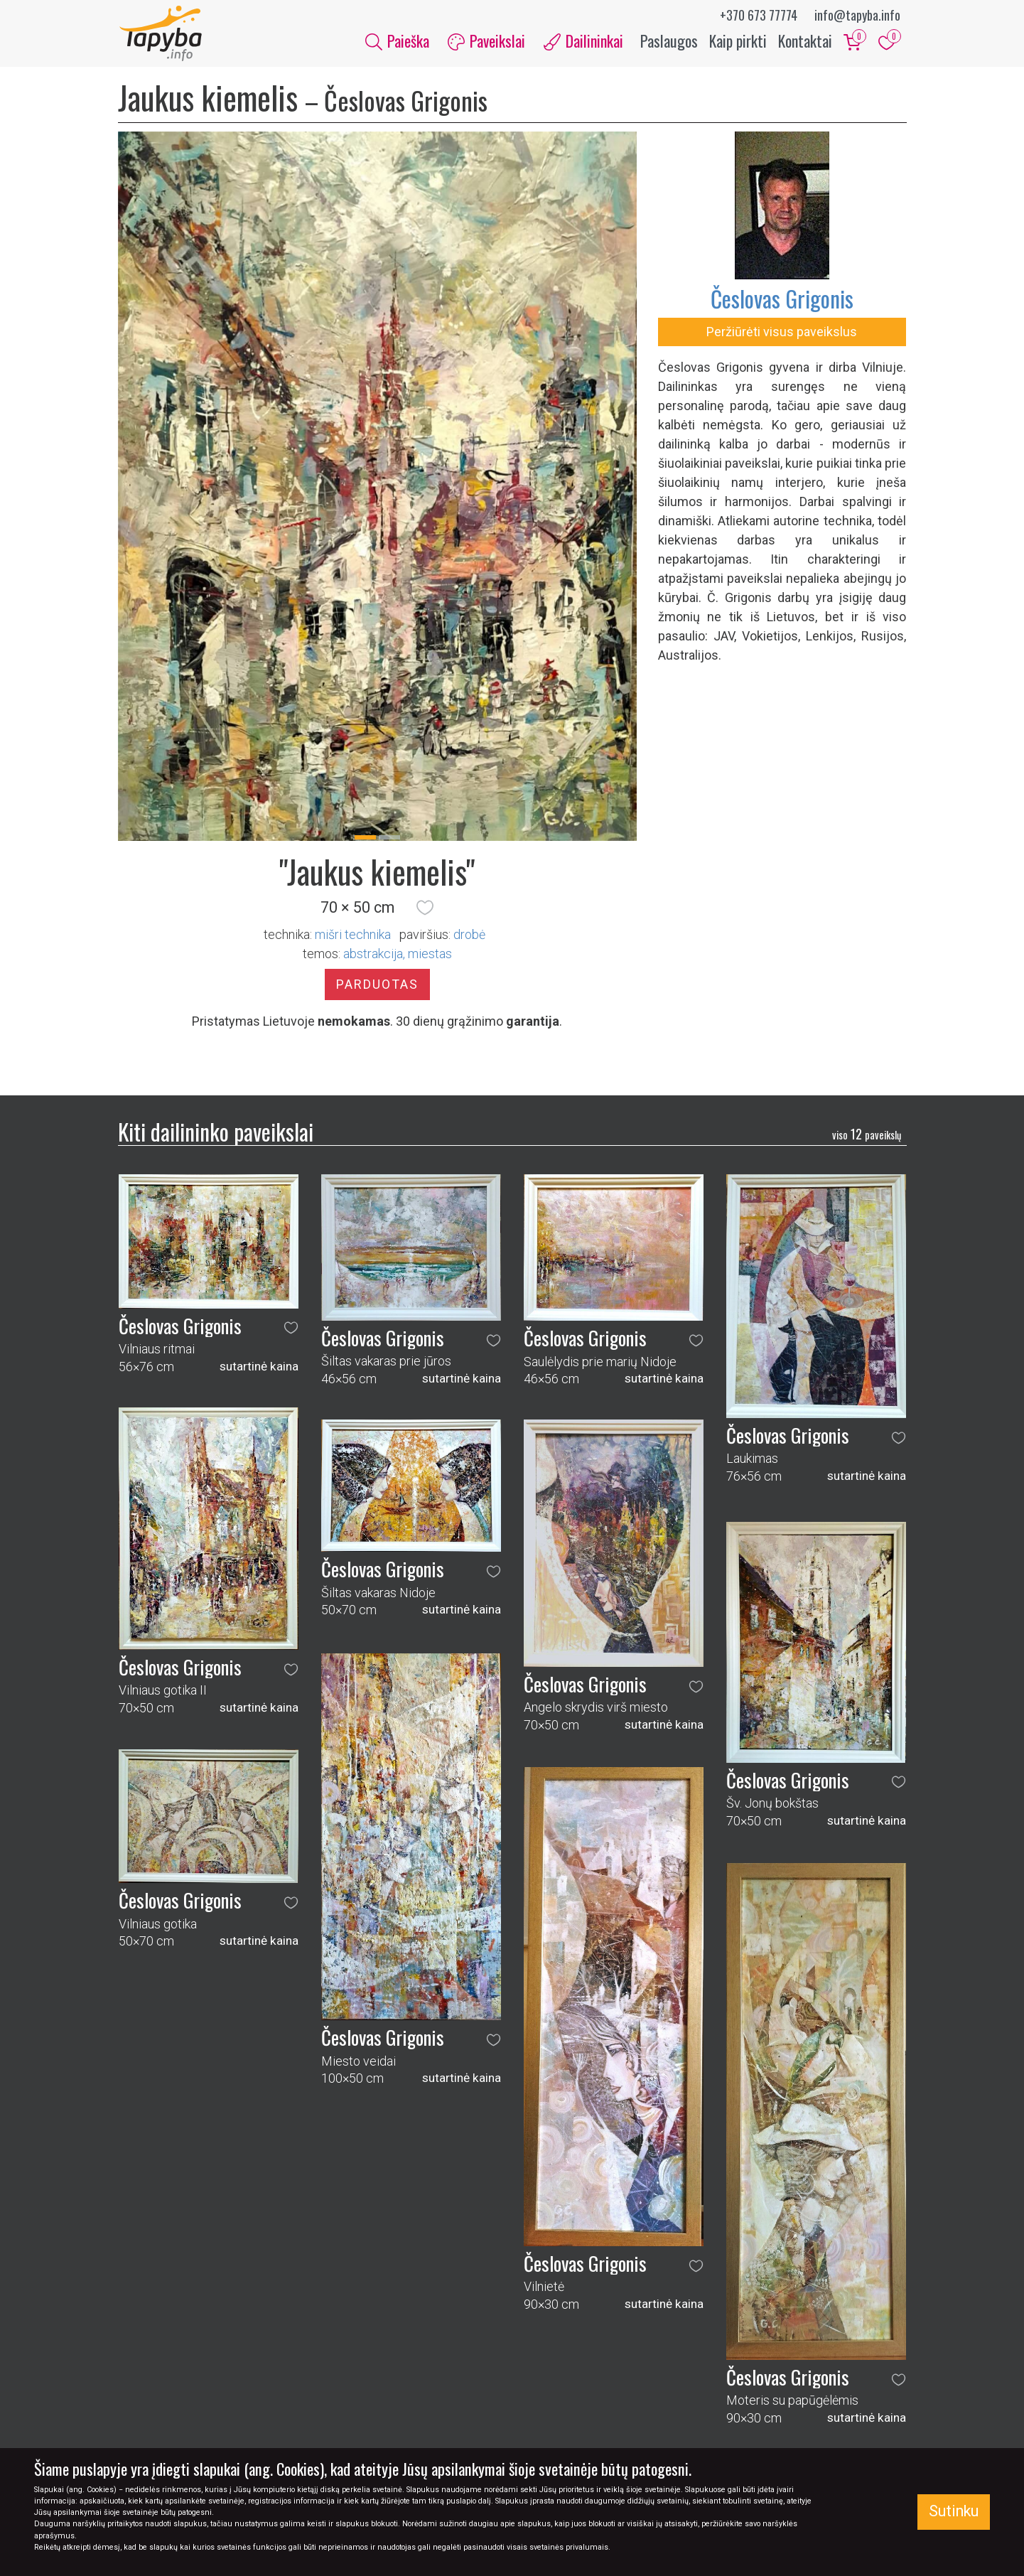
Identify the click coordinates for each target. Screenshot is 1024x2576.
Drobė (469, 935)
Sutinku (954, 2511)
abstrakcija (373, 955)
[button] (425, 909)
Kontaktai (805, 41)
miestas (430, 955)
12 (866, 1135)
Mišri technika (353, 935)
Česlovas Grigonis (782, 299)
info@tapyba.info (857, 15)
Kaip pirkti (738, 41)
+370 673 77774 (758, 15)
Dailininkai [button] (583, 41)
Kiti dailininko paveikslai (215, 1132)
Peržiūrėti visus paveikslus (781, 333)
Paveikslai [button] (486, 41)
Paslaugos (669, 41)
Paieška (397, 41)
